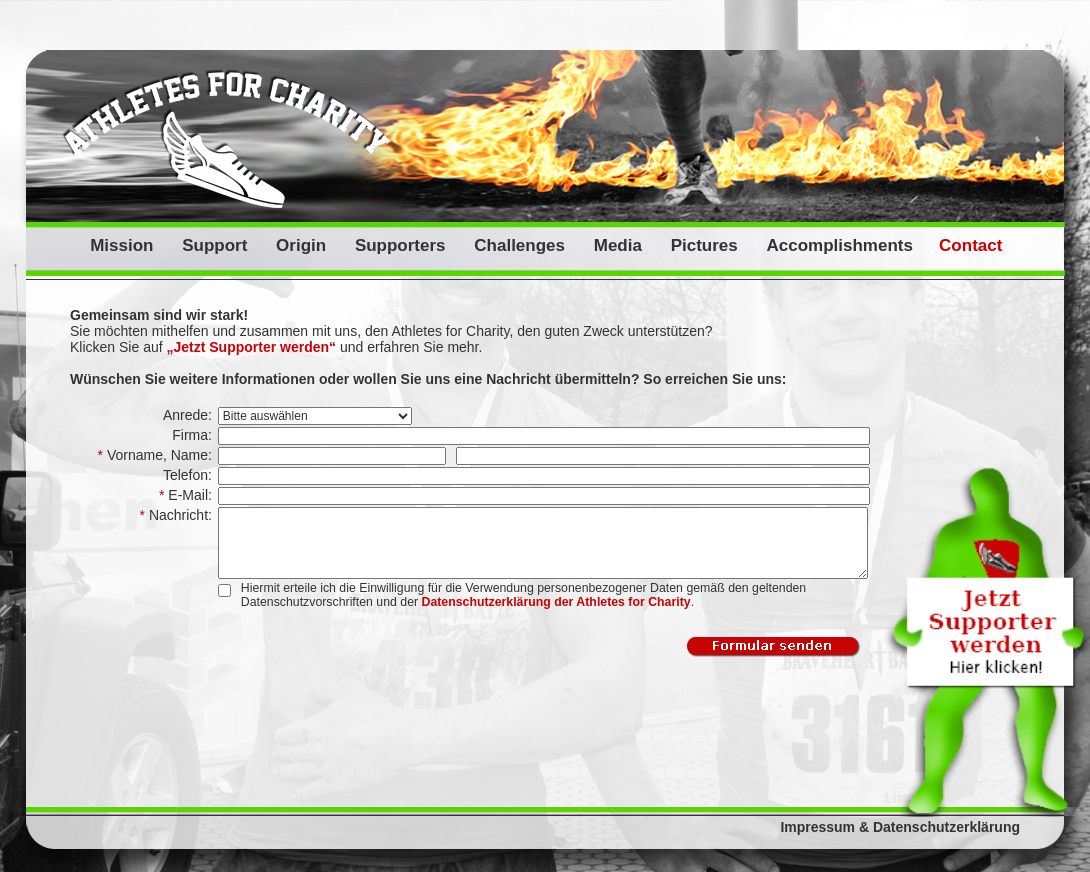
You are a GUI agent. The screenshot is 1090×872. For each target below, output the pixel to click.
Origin (301, 245)
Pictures (704, 245)
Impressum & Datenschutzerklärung (900, 827)
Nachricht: (178, 515)
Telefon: (189, 475)
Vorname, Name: (157, 455)
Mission (121, 245)
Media (618, 245)
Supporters (400, 245)
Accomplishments (839, 245)
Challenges (519, 245)
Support (214, 245)
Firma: (194, 435)
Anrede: (189, 415)
